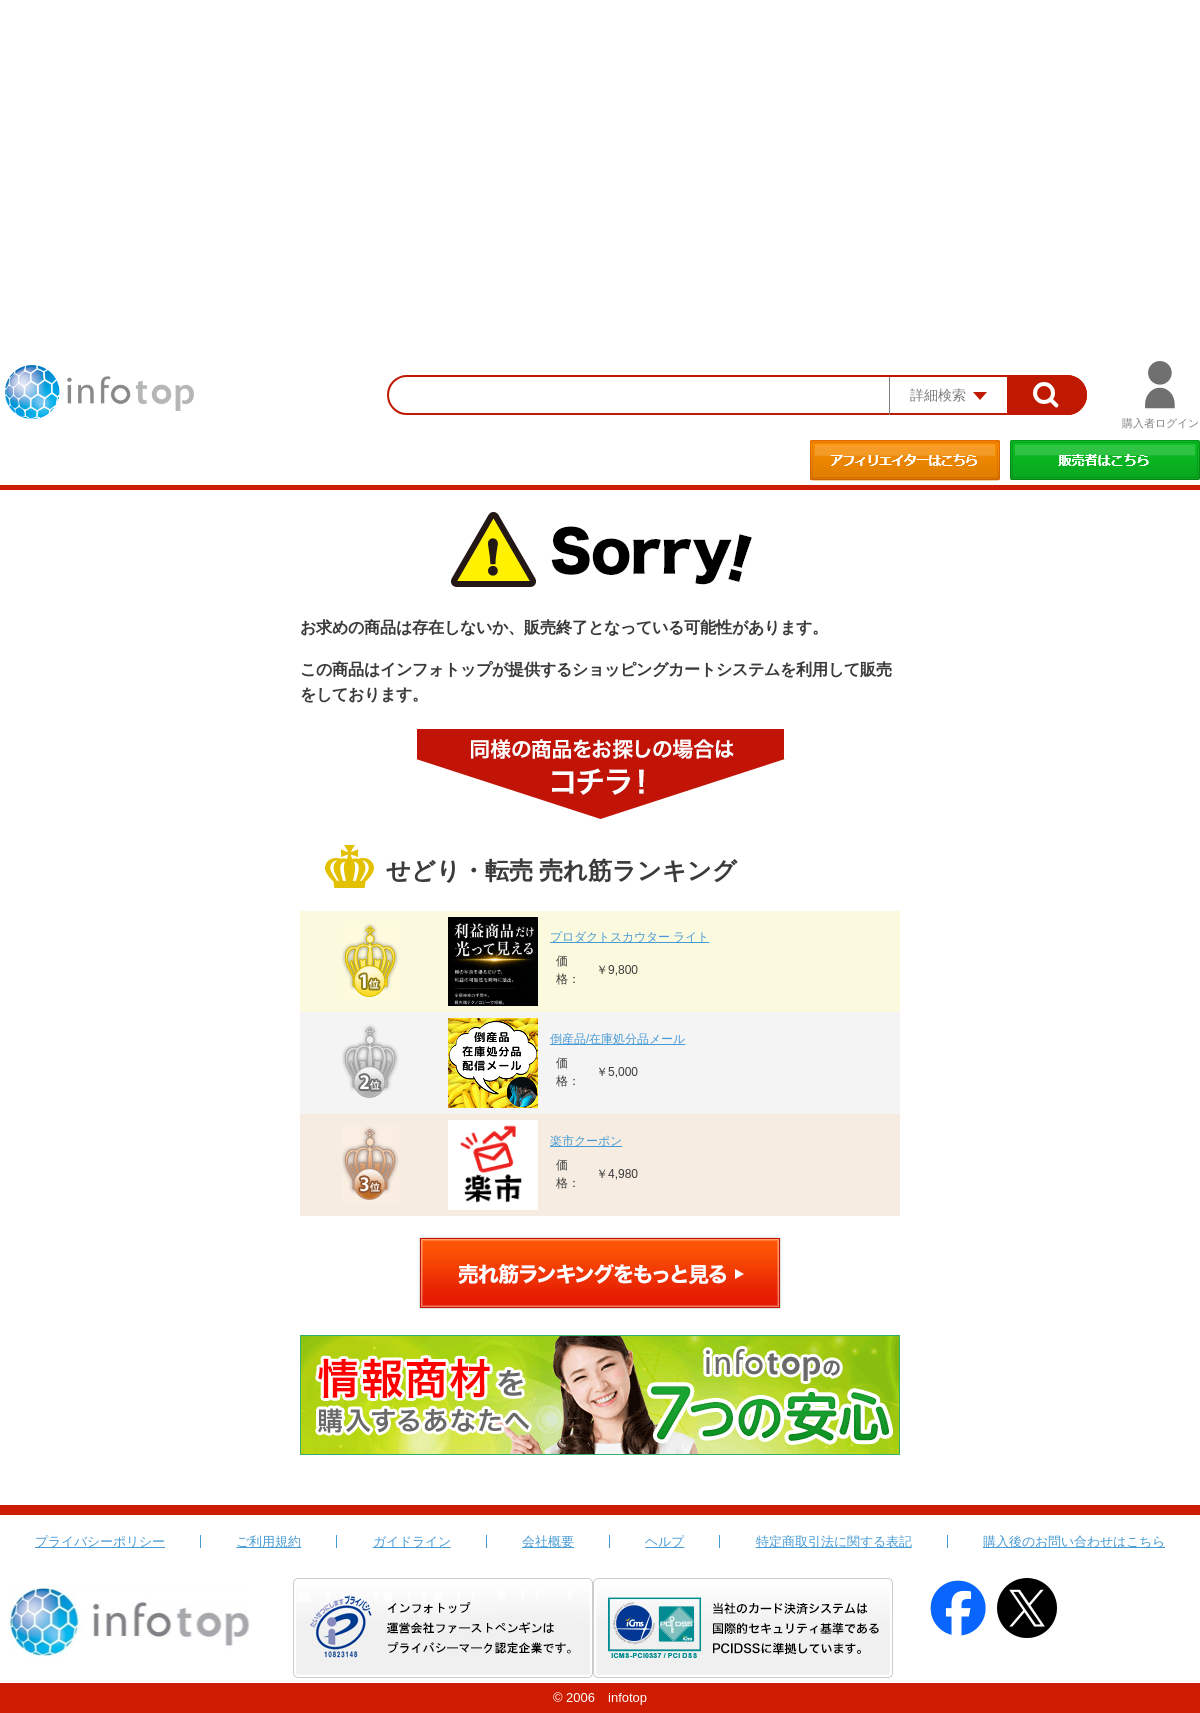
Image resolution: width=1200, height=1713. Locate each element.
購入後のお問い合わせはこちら (1074, 1541)
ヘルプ (664, 1541)
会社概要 (548, 1541)
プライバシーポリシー (100, 1541)
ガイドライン (412, 1541)
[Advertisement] (600, 150)
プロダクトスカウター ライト (629, 937)
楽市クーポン (586, 1141)
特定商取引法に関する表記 (834, 1541)
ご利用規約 (268, 1541)
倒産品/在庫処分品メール (617, 1039)
